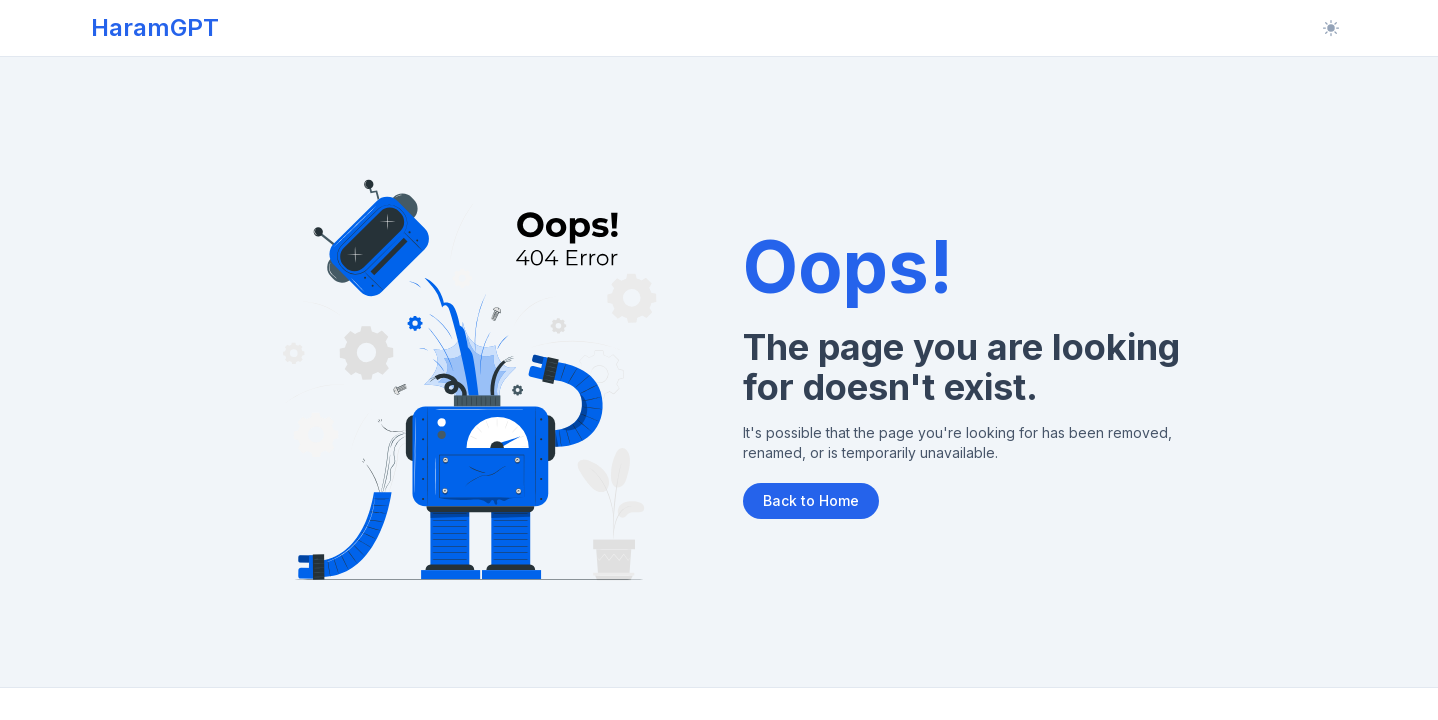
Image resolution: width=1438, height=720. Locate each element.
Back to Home (811, 500)
